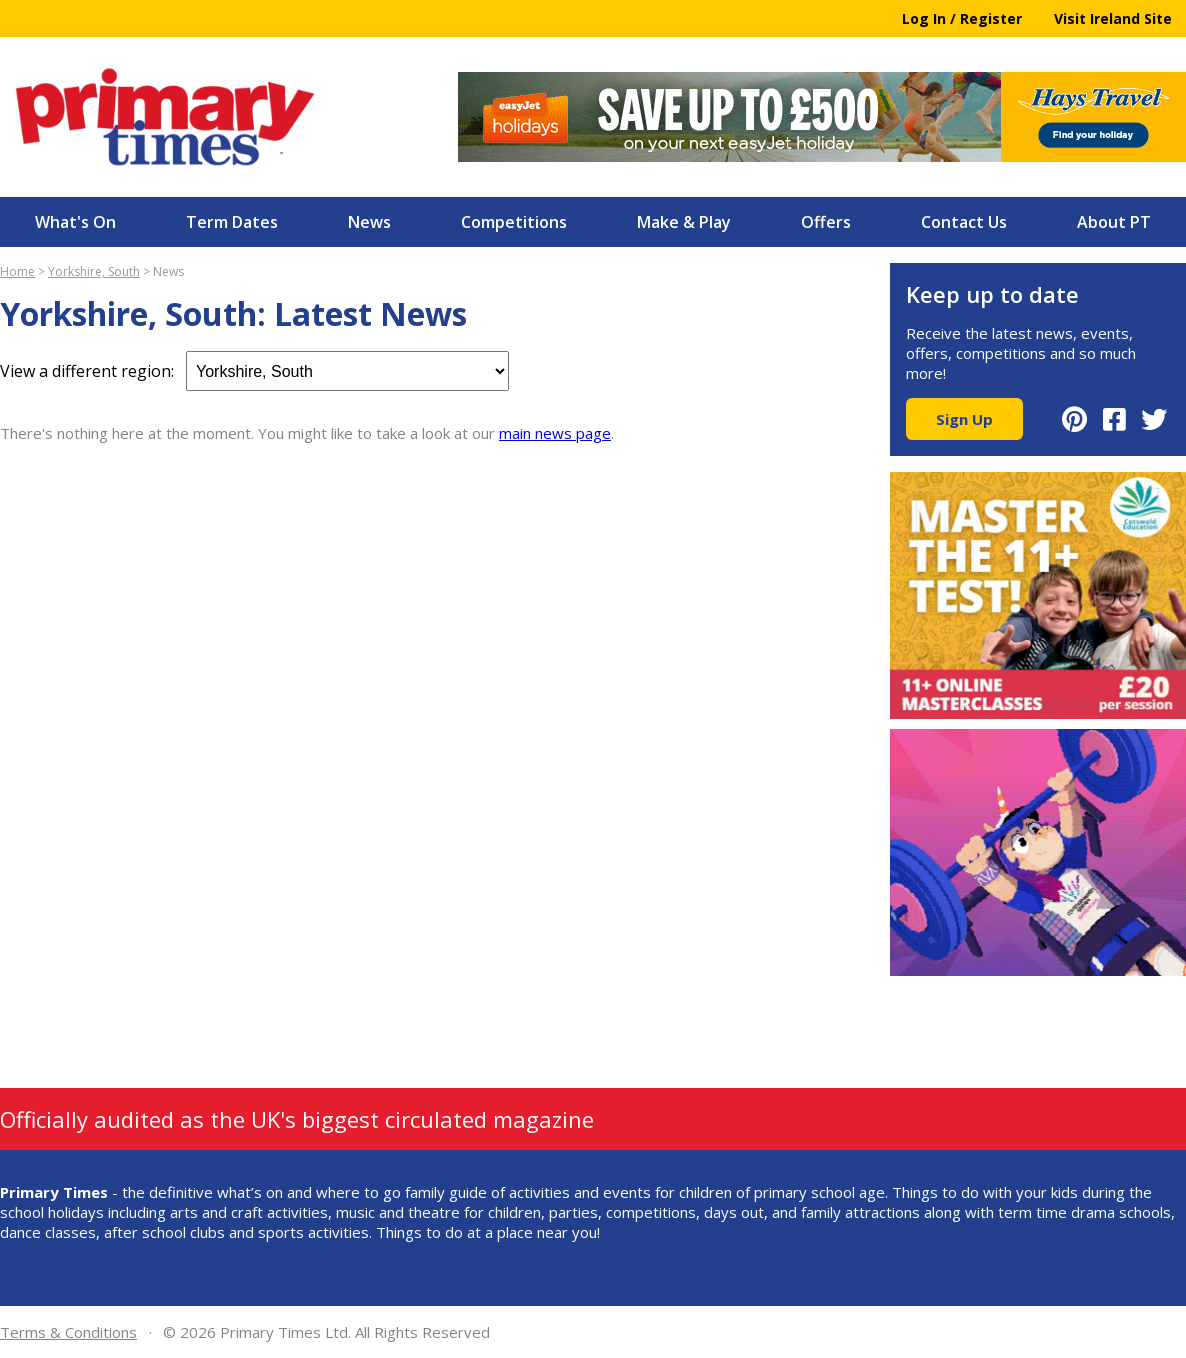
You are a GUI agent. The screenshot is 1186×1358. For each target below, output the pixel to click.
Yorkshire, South (94, 271)
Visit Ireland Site (1113, 18)
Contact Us (964, 222)
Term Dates (232, 222)
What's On (75, 222)
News (369, 222)
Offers (826, 222)
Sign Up (964, 419)
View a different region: (254, 371)
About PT (1114, 222)
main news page (555, 433)
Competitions (514, 222)
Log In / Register (962, 18)
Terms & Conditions (68, 1332)
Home (17, 271)
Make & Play (684, 222)
